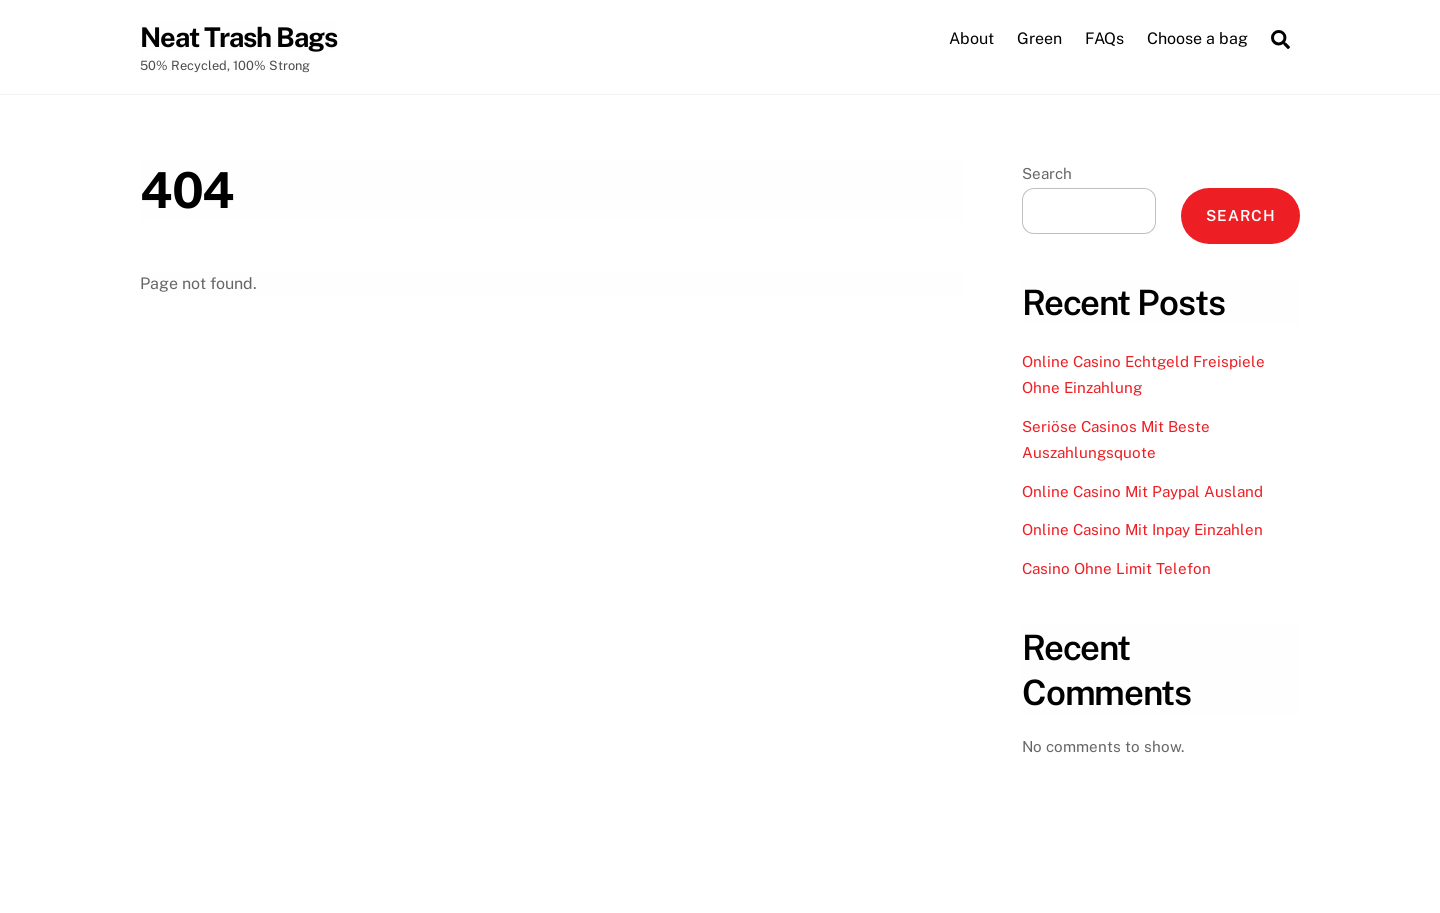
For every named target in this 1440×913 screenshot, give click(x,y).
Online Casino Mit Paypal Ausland (1142, 491)
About (971, 38)
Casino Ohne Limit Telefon (1116, 568)
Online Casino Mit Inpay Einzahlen (1142, 529)
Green (1039, 38)
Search (1047, 173)
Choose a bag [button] (1197, 38)
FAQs (1104, 38)
